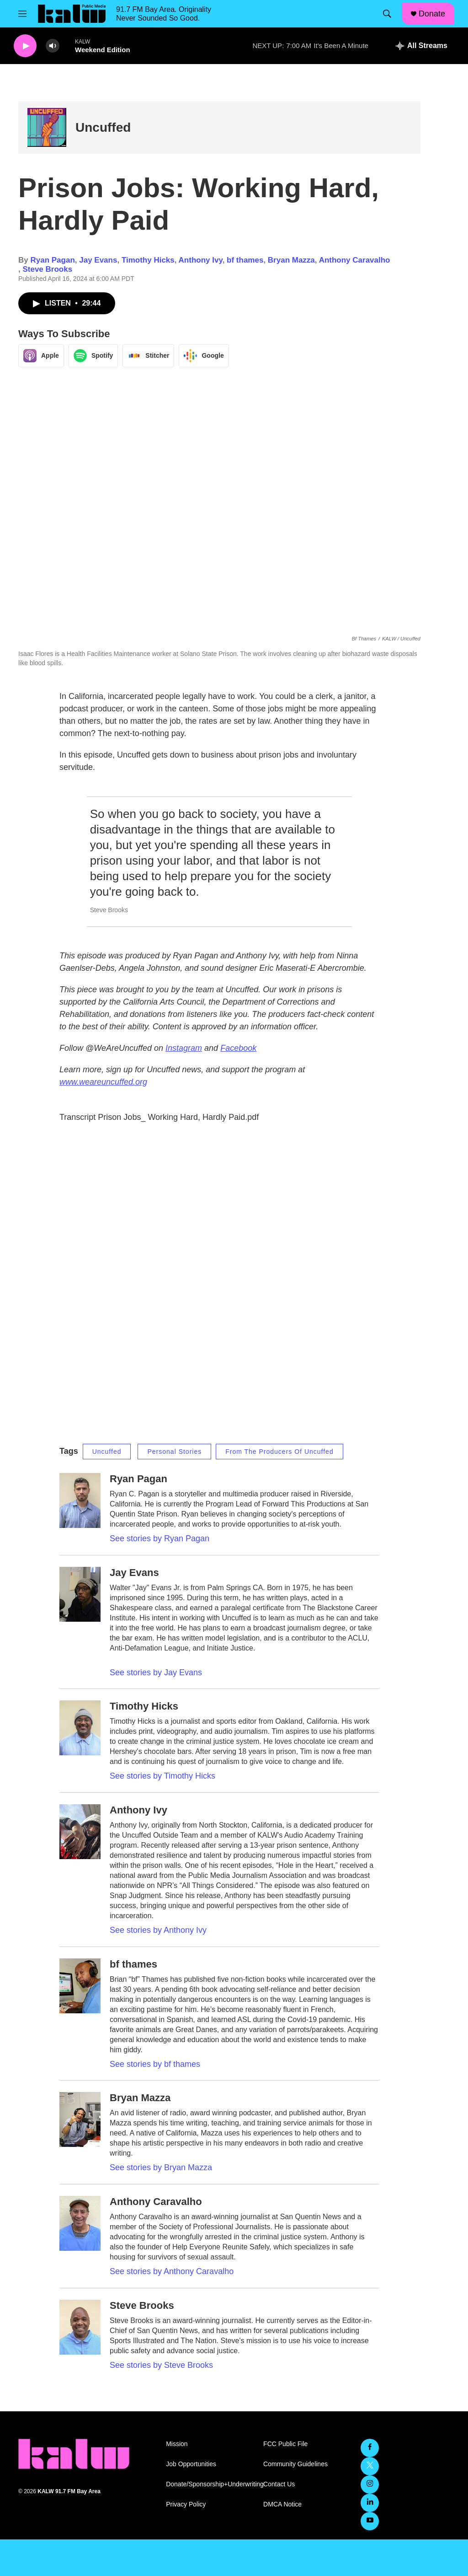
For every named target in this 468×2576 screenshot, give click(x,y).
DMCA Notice (282, 2504)
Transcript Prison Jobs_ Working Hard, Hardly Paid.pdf (159, 1117)
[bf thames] (80, 1985)
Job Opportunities (191, 2464)
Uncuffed (103, 127)
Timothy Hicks (148, 260)
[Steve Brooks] (80, 2327)
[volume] (52, 46)
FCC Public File (285, 2444)
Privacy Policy (186, 2504)
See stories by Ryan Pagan (159, 1538)
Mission (176, 2444)
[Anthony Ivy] (80, 1831)
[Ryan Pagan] (80, 1500)
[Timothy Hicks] (80, 1727)
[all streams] (421, 45)
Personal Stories (174, 1451)
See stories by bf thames (155, 2064)
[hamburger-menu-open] (22, 14)
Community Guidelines (295, 2464)
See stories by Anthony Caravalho (172, 2271)
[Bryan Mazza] (80, 2119)
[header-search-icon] (387, 14)
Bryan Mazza (291, 260)
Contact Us (279, 2484)
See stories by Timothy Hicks (162, 1775)
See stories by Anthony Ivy (158, 1930)
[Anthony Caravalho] (80, 2223)
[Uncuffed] (46, 127)
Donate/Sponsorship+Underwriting (210, 2484)
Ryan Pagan (52, 260)
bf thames (245, 260)
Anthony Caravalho (354, 260)
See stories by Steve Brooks (161, 2365)
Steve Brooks (47, 269)
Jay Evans (98, 260)
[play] (25, 46)
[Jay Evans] (80, 1594)
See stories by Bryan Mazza (161, 2167)
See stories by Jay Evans (156, 1672)
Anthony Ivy (201, 260)
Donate (432, 13)
